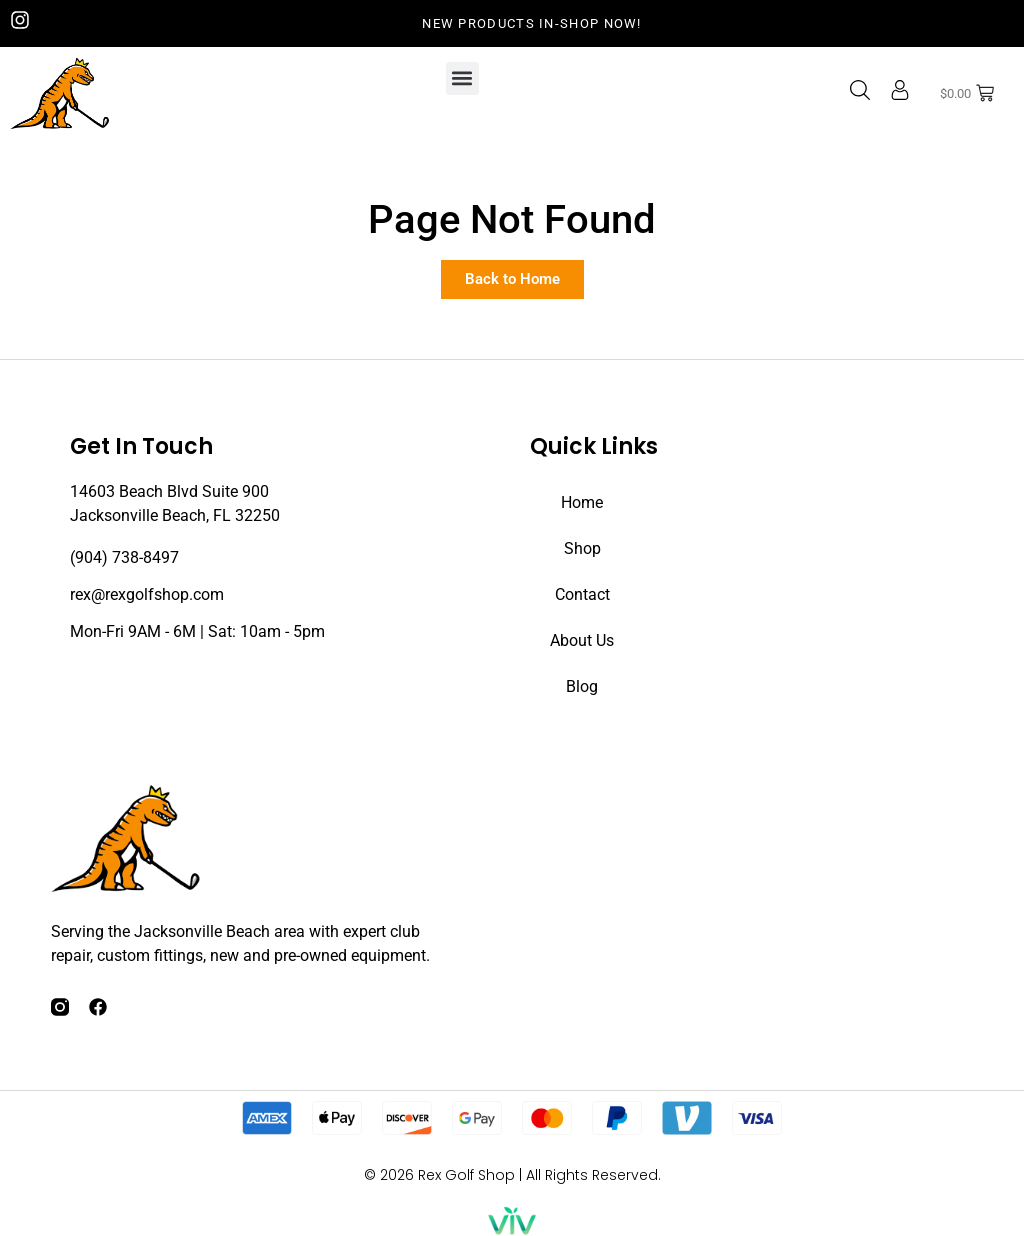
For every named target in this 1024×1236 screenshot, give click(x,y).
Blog (582, 686)
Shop (582, 548)
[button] (462, 78)
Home (582, 502)
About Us (582, 640)
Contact (582, 594)
